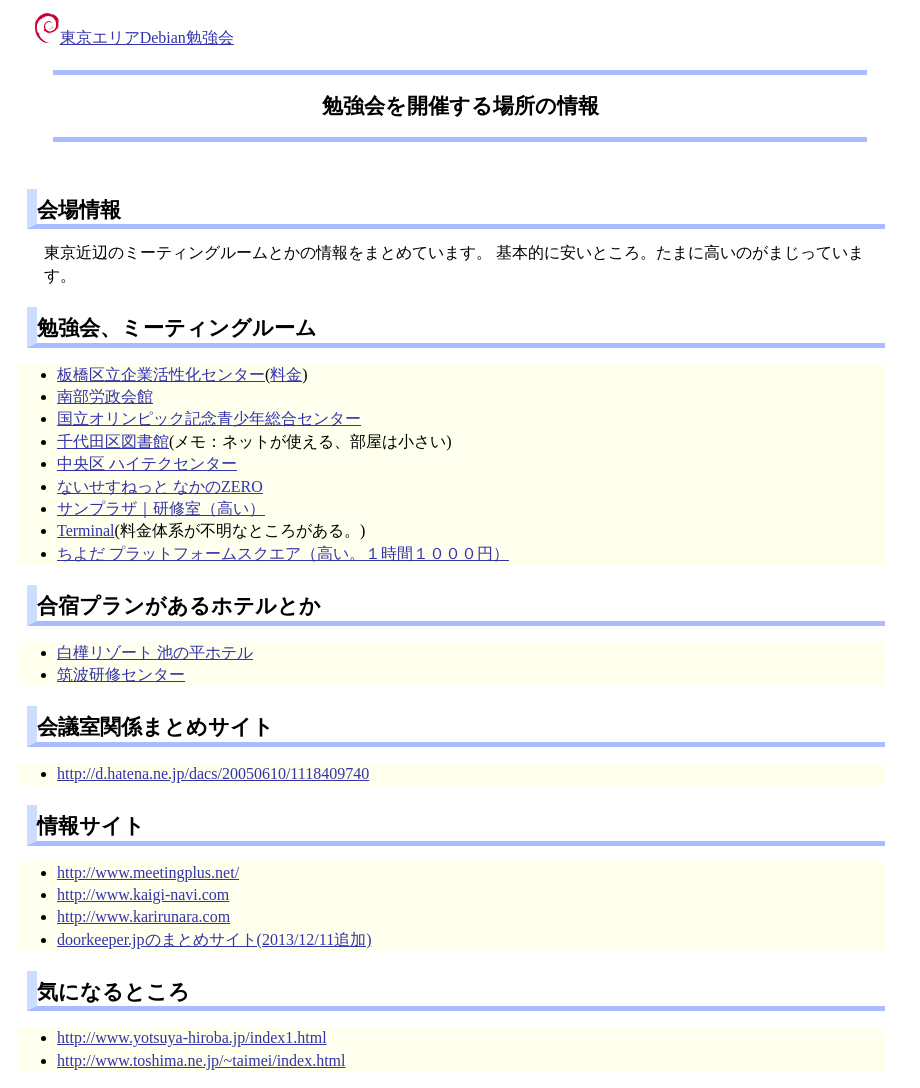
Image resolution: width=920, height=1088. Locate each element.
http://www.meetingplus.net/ (148, 872)
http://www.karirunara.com (143, 916)
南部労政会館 (105, 396)
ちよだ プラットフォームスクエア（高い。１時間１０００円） (283, 553)
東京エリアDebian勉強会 (134, 37)
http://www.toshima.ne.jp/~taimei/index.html (201, 1060)
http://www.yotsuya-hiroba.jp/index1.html (192, 1037)
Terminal (86, 530)
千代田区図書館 (113, 441)
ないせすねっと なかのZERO (160, 486)
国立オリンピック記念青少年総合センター (209, 418)
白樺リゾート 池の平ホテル (155, 652)
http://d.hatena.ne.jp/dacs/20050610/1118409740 (213, 773)
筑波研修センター (121, 674)
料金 (286, 374)
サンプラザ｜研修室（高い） (161, 508)
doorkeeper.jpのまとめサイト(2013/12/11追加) (214, 939)
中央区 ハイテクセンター (147, 463)
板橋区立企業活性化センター (161, 374)
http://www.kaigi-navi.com (143, 894)
